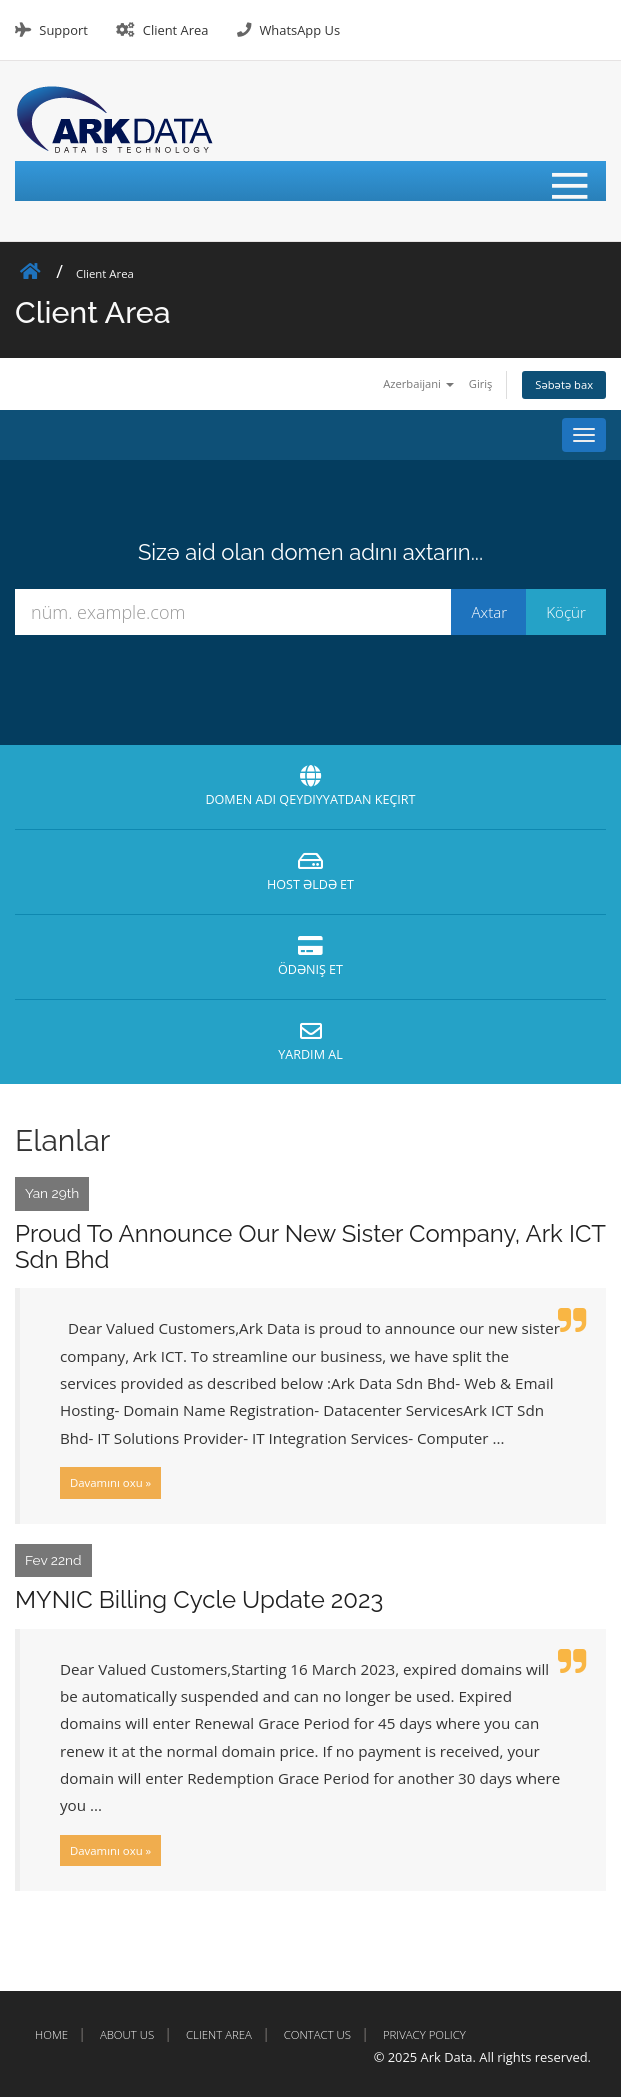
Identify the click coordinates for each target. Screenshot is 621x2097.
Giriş (481, 383)
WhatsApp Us (299, 30)
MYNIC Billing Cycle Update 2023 (199, 1599)
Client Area (176, 30)
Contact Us (317, 2034)
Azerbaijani (418, 383)
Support (63, 30)
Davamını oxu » (110, 1482)
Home (51, 2034)
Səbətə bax (564, 384)
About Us (127, 2034)
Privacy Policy (424, 2034)
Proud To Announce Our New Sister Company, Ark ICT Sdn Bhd (310, 1246)
